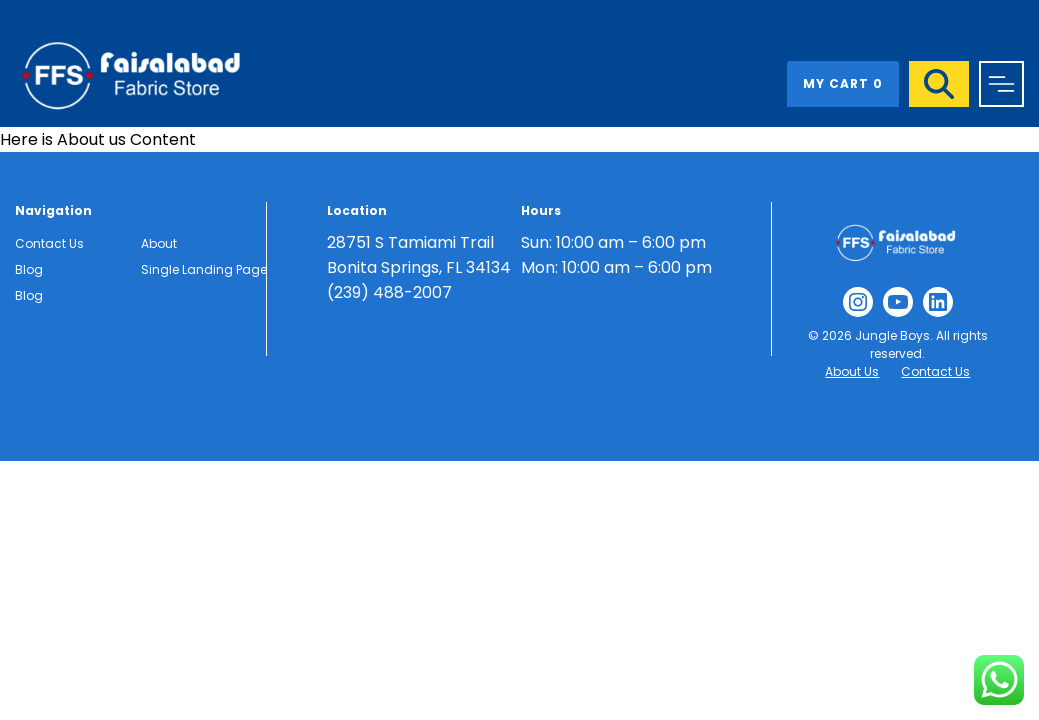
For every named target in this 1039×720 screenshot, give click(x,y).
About (159, 243)
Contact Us (49, 243)
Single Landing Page (204, 269)
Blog (29, 269)
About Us (852, 371)
